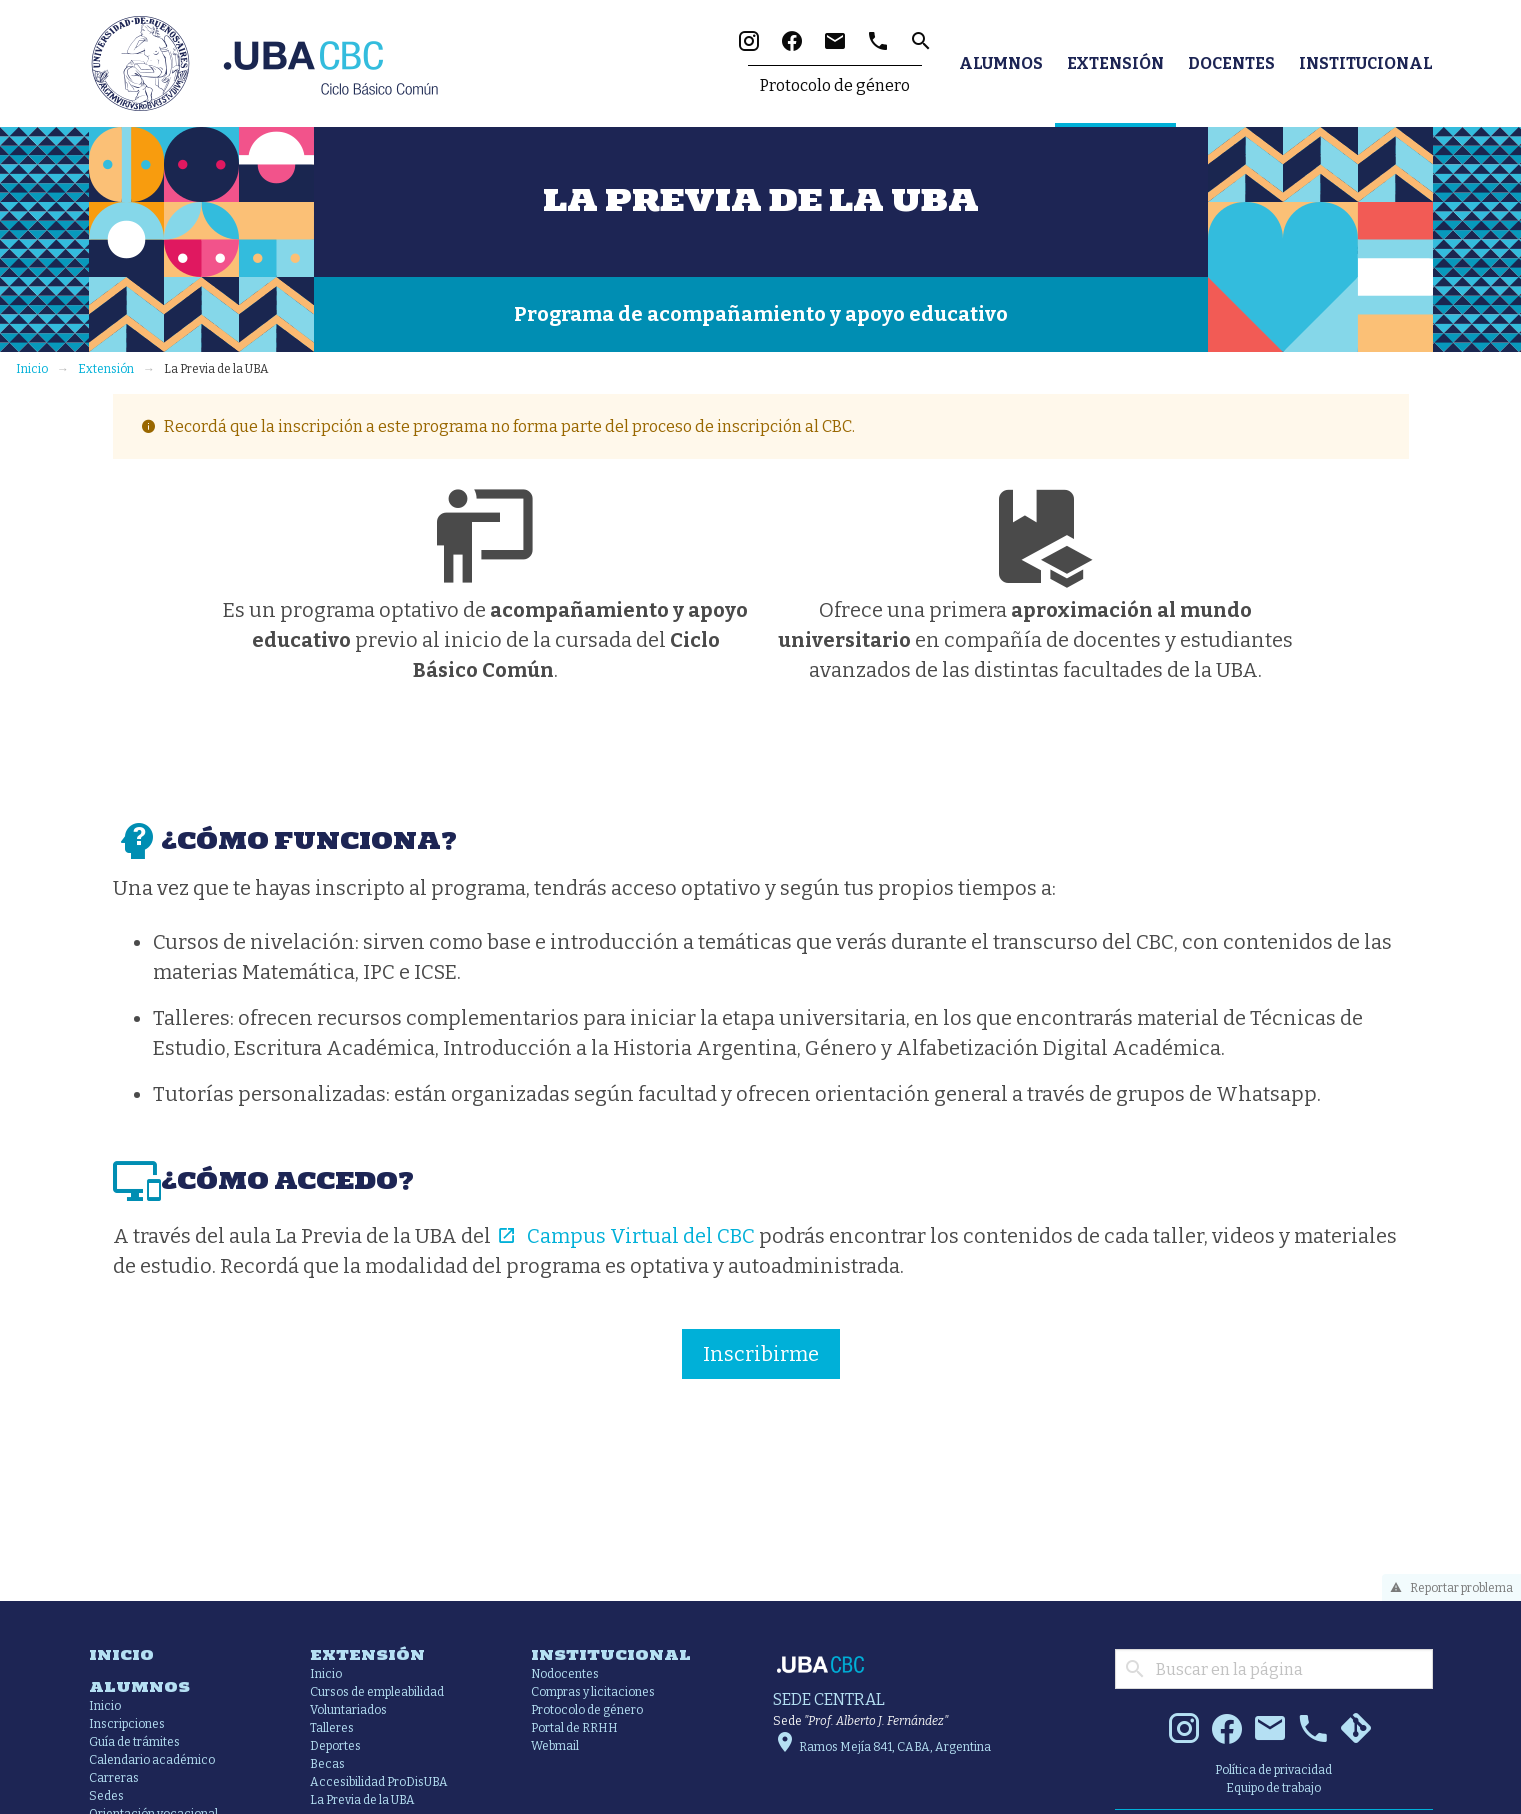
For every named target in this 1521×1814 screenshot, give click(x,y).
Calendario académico (152, 1760)
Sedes (106, 1796)
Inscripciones (127, 1724)
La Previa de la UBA (362, 1800)
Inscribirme (761, 1354)
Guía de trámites (134, 1742)
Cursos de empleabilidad (377, 1692)
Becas (327, 1764)
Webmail (555, 1746)
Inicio (32, 369)
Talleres (332, 1728)
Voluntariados (348, 1710)
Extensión (1115, 63)
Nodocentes (565, 1674)
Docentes (1231, 63)
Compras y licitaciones (593, 1692)
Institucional (1366, 63)
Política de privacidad (1273, 1770)
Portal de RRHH (574, 1728)
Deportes (335, 1746)
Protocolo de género (835, 85)
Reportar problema (1448, 1588)
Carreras (114, 1778)
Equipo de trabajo (1273, 1788)
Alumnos (1001, 63)
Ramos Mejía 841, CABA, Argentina (882, 1747)
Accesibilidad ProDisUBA (379, 1782)
